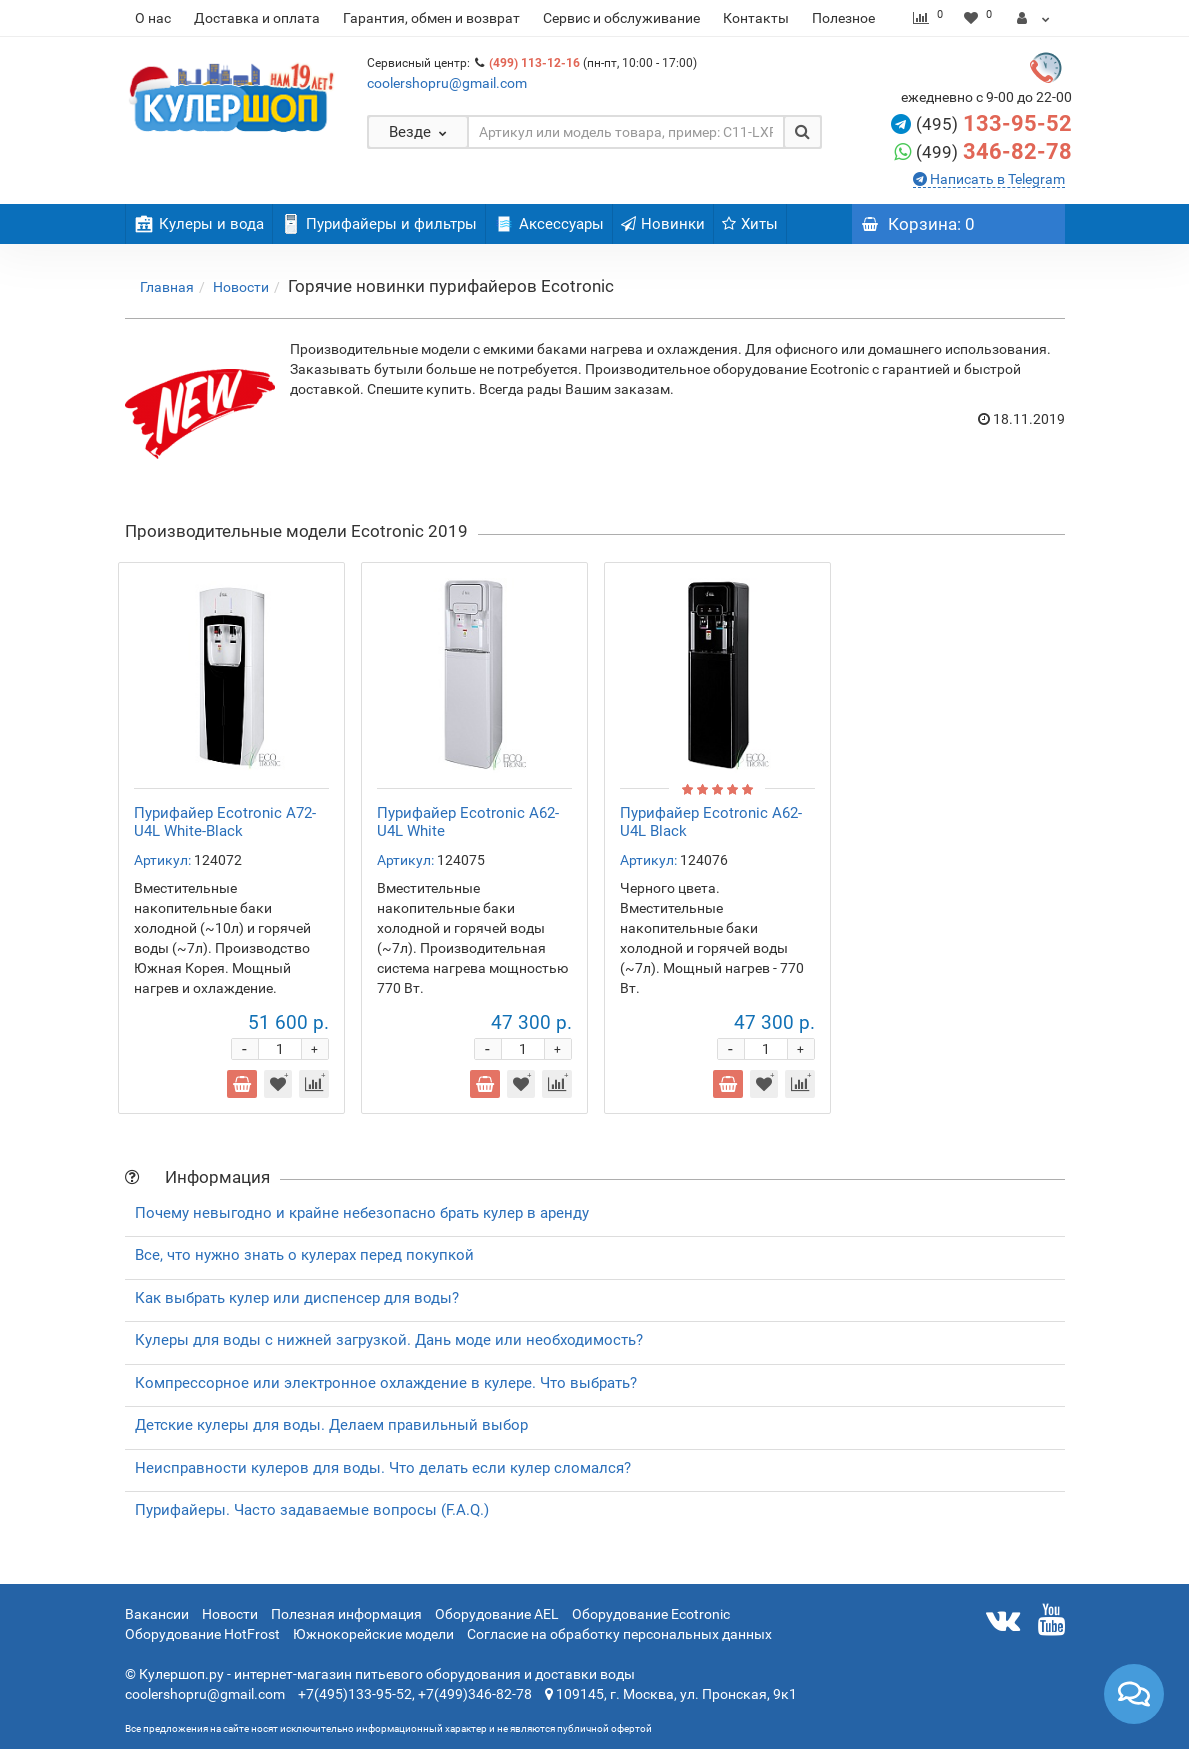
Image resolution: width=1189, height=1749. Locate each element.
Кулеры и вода (199, 224)
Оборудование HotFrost (202, 1634)
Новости (241, 287)
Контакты (756, 18)
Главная (167, 287)
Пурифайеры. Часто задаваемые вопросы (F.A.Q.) (312, 1510)
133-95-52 (1017, 123)
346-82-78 (1017, 151)
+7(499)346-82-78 (475, 1694)
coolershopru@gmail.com (447, 83)
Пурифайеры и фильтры (379, 224)
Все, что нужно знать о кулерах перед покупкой (304, 1255)
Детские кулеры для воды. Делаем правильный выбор (331, 1425)
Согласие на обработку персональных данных (619, 1634)
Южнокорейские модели (373, 1634)
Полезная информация (346, 1614)
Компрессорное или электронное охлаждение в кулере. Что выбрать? (386, 1383)
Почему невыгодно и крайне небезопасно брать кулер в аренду (362, 1213)
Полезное (843, 18)
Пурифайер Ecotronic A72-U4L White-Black (225, 822)
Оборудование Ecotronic (651, 1614)
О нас (153, 18)
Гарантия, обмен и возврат (431, 18)
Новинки (663, 224)
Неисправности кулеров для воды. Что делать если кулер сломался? (383, 1468)
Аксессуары (549, 224)
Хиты (750, 224)
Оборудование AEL (497, 1614)
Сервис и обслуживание (621, 18)
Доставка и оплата (257, 18)
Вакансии (157, 1614)
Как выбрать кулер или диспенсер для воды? (297, 1298)
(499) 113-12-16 (534, 63)
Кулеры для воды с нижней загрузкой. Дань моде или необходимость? (389, 1340)
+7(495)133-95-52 (355, 1694)
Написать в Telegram (996, 179)
